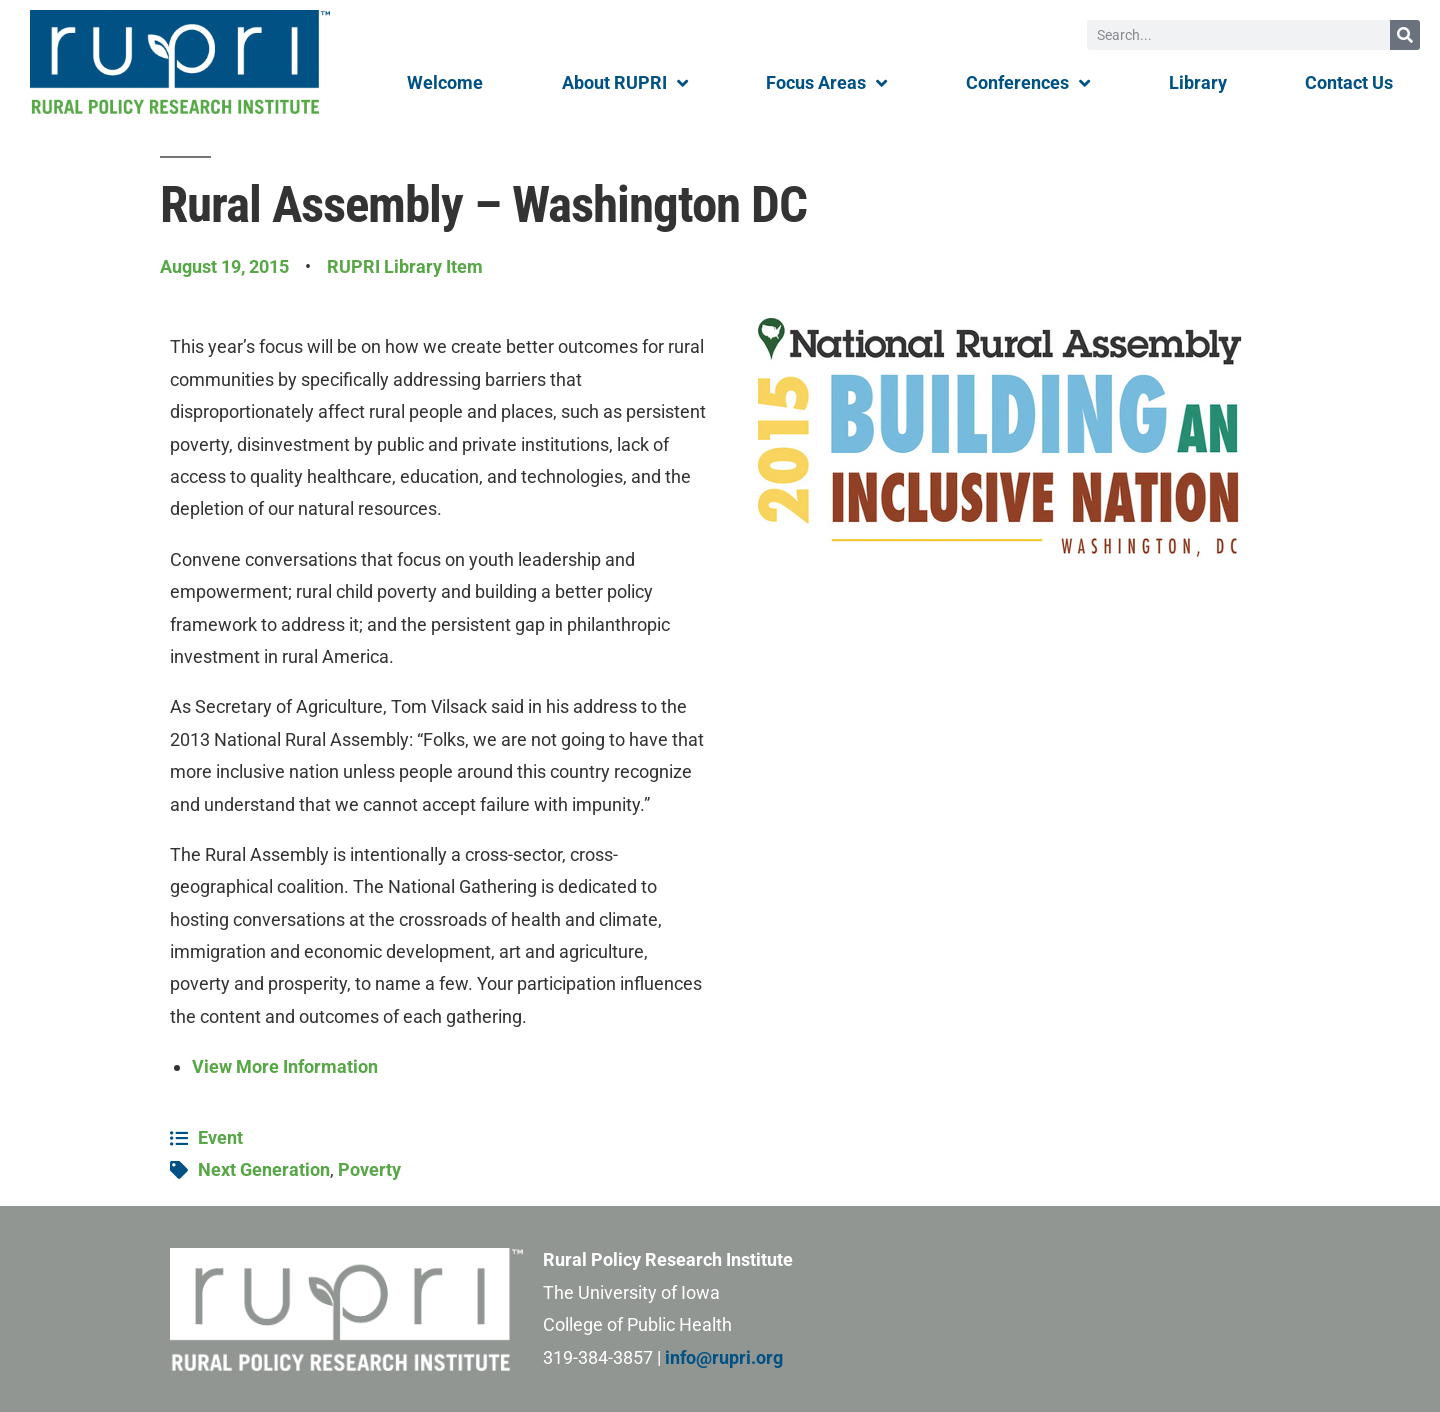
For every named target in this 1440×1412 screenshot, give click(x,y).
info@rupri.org (724, 1357)
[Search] (1405, 35)
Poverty (369, 1169)
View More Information (285, 1066)
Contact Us (1349, 82)
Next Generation (264, 1169)
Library (1198, 82)
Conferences (1028, 83)
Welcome (445, 82)
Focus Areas (826, 83)
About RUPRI (625, 83)
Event (220, 1137)
